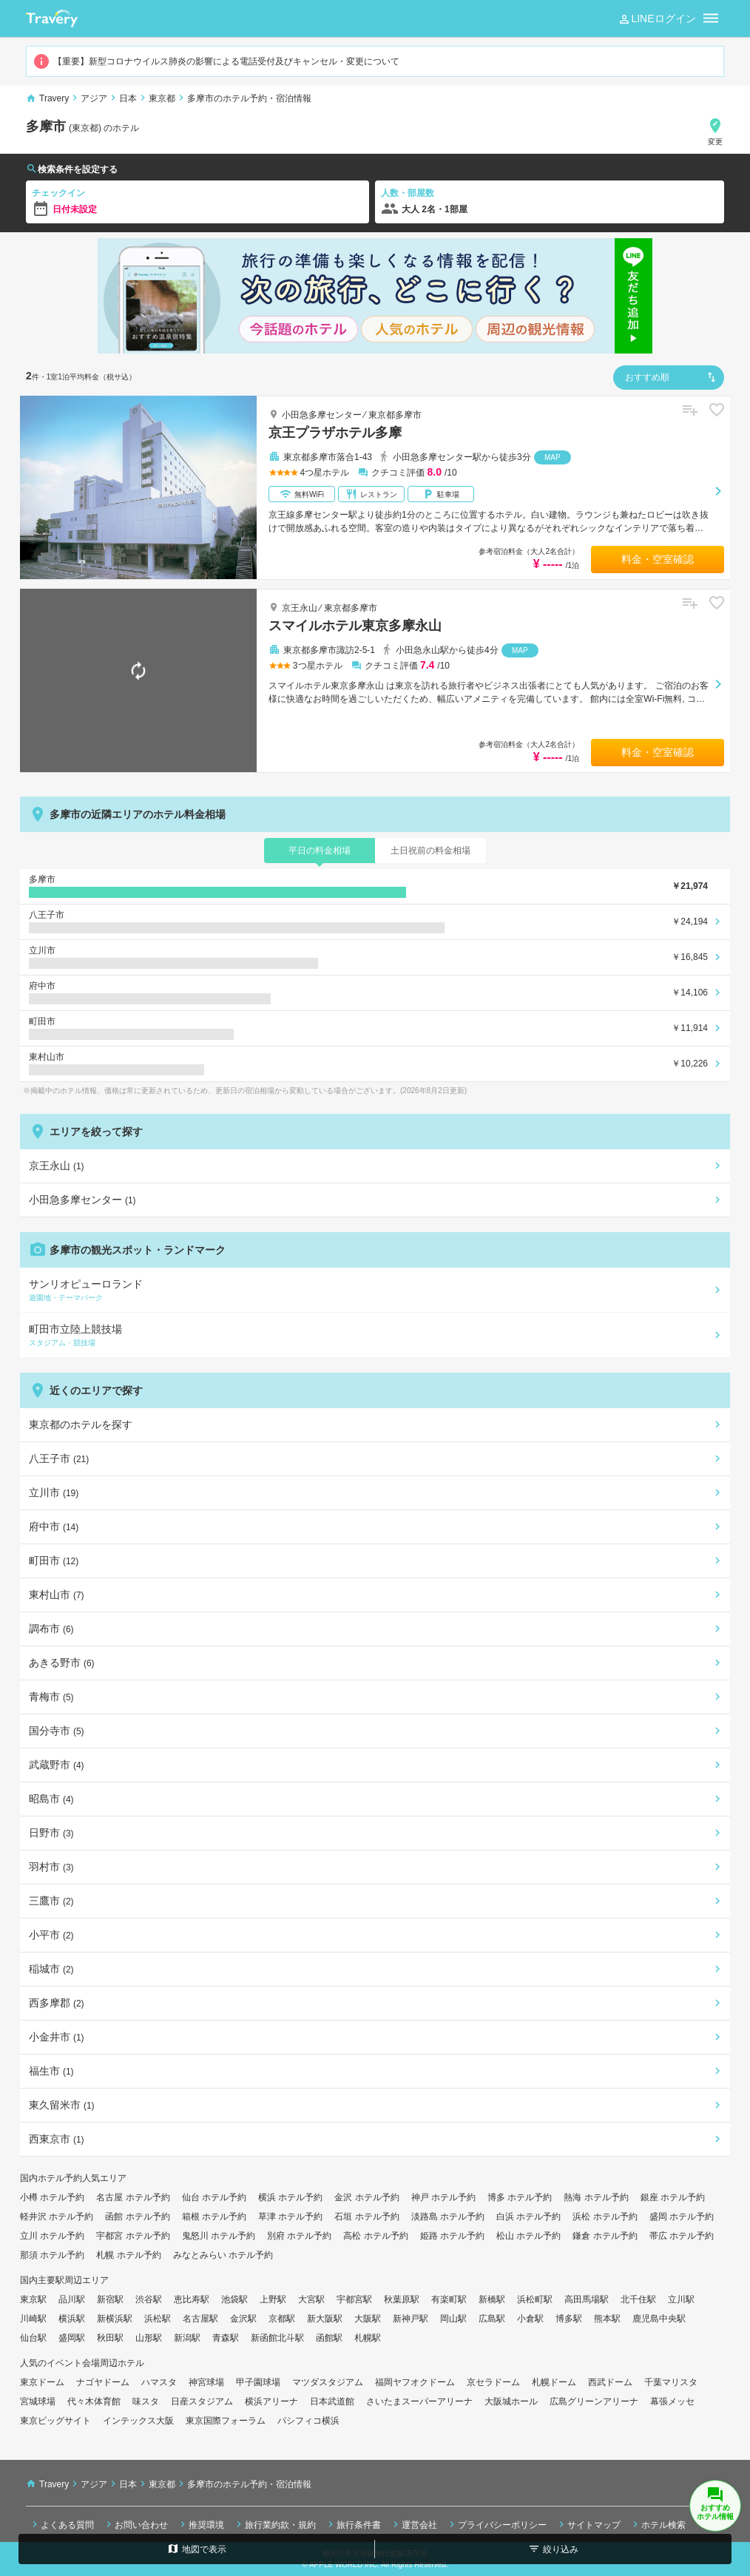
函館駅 (329, 2338)
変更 (715, 131)
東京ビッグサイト (55, 2421)
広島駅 (492, 2318)
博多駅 (568, 2318)
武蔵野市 (56, 1765)
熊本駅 (607, 2318)
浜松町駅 (535, 2299)
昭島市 (51, 1799)
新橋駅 (492, 2299)
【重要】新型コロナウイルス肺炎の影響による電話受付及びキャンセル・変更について (216, 61)
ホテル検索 (657, 2524)
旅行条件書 (353, 2524)
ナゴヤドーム (102, 2382)
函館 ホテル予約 (137, 2216)
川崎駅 (33, 2318)
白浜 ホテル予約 (528, 2216)
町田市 (53, 1560)
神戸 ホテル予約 (443, 2197)
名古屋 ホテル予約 (132, 2197)
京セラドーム (493, 2382)
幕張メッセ (672, 2401)
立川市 (53, 1492)
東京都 (162, 98)
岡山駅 (453, 2318)
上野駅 (273, 2299)
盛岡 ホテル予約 (681, 2216)
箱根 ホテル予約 (214, 2216)
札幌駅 (367, 2338)
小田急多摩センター (322, 415)
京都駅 (281, 2318)
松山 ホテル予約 (528, 2236)
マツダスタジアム (327, 2382)
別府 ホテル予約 (299, 2236)
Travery (54, 98)
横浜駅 (71, 2318)
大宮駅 (311, 2299)
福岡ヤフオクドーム (415, 2382)
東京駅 (33, 2299)
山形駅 (148, 2338)
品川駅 (71, 2299)
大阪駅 (367, 2318)
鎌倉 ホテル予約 (604, 2236)
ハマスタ (159, 2382)
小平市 (51, 1935)
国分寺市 (56, 1731)
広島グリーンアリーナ (594, 2401)
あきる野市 (62, 1663)
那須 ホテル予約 (52, 2255)
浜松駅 (157, 2318)
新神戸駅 (410, 2318)
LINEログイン (656, 19)
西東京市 (56, 2139)
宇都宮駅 (354, 2299)
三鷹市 (51, 1901)
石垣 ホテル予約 (366, 2216)
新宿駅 (110, 2299)
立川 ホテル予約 (52, 2236)
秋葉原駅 (401, 2299)
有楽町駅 (449, 2299)
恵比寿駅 (191, 2299)
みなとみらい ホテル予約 (223, 2255)
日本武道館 (332, 2401)
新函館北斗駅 (277, 2338)
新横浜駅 (114, 2318)
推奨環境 (200, 2524)
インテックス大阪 (138, 2421)
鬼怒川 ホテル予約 (218, 2236)
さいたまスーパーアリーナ (419, 2401)
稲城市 (51, 1969)
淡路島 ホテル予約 (447, 2216)
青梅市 (51, 1697)
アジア (94, 98)
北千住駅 (638, 2299)
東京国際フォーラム (226, 2421)
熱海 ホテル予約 (596, 2197)
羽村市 (51, 1867)
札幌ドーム (554, 2382)
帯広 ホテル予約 (681, 2236)
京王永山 (299, 608)
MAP (552, 457)
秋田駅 (110, 2338)
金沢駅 (243, 2318)
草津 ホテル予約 (290, 2216)
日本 (128, 98)
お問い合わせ (135, 2524)
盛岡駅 (71, 2338)
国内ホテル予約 (51, 2178)
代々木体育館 (94, 2401)
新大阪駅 (324, 2318)
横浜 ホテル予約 (290, 2197)
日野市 (51, 1833)
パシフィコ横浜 (308, 2421)
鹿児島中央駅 (659, 2318)
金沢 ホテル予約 (366, 2197)
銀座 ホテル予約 (673, 2197)
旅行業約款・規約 (274, 2524)
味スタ (145, 2401)
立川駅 (681, 2299)
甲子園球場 (258, 2382)
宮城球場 (37, 2401)
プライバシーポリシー (496, 2524)
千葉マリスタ (670, 2382)
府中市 (53, 1526)
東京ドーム (42, 2382)
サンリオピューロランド (372, 1290)
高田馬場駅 (586, 2299)
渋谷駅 (148, 2299)
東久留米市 (62, 2105)
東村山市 (56, 1594)
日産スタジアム (202, 2401)
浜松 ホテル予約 (604, 2216)
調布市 (51, 1628)
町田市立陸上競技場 (372, 1335)
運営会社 (413, 2524)
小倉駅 (530, 2318)
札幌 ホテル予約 (128, 2255)
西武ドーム (610, 2382)
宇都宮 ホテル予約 (132, 2236)
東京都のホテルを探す (80, 1424)
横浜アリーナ (271, 2401)
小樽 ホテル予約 (52, 2197)
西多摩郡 (56, 2003)
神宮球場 (206, 2382)
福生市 (51, 2071)
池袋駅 (234, 2299)
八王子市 (59, 1458)
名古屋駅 (200, 2318)
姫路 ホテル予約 (452, 2236)
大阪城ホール (511, 2401)
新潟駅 (187, 2338)
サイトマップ (588, 2524)
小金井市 (56, 2037)
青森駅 (225, 2338)
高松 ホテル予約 (375, 2236)
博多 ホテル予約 (519, 2197)
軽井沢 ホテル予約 (56, 2216)
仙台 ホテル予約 (214, 2197)
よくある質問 (61, 2524)
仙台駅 (33, 2338)
